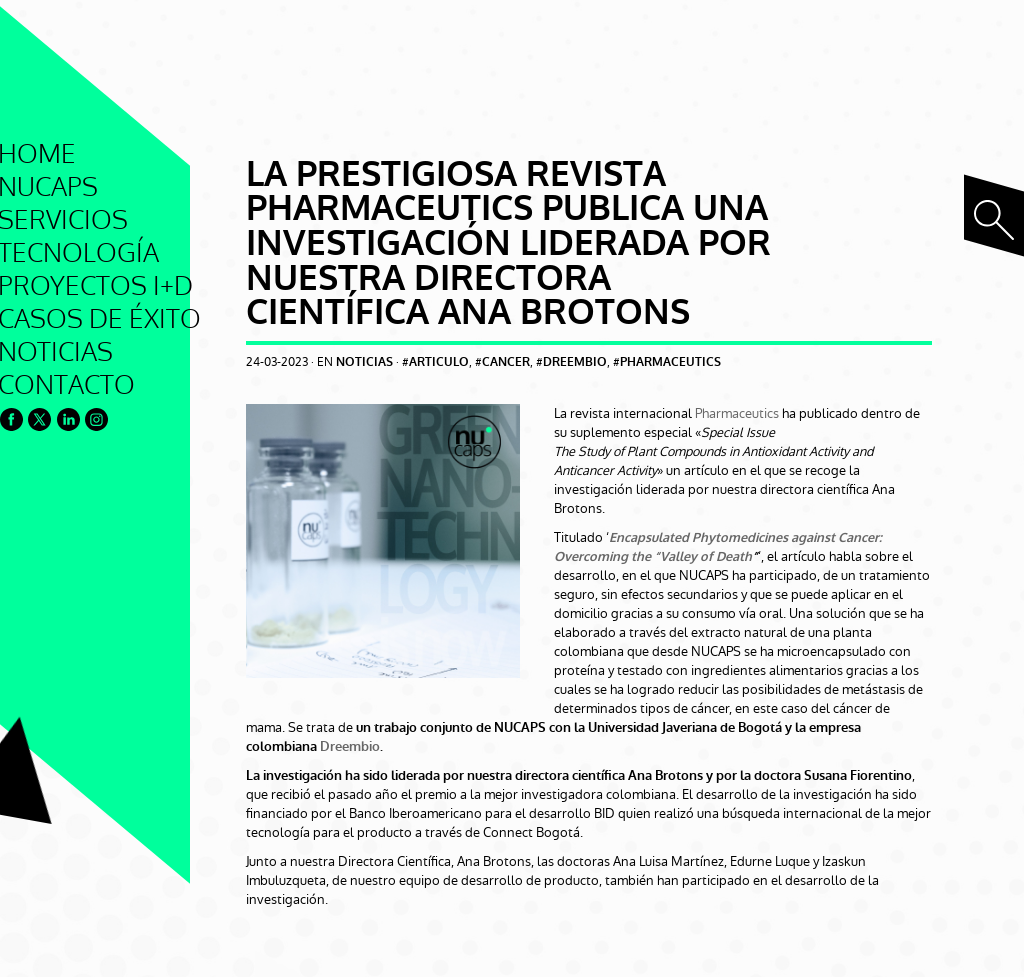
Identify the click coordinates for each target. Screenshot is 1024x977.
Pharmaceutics (737, 413)
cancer (506, 362)
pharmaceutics (670, 362)
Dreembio (350, 746)
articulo (439, 362)
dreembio (575, 362)
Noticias (364, 362)
